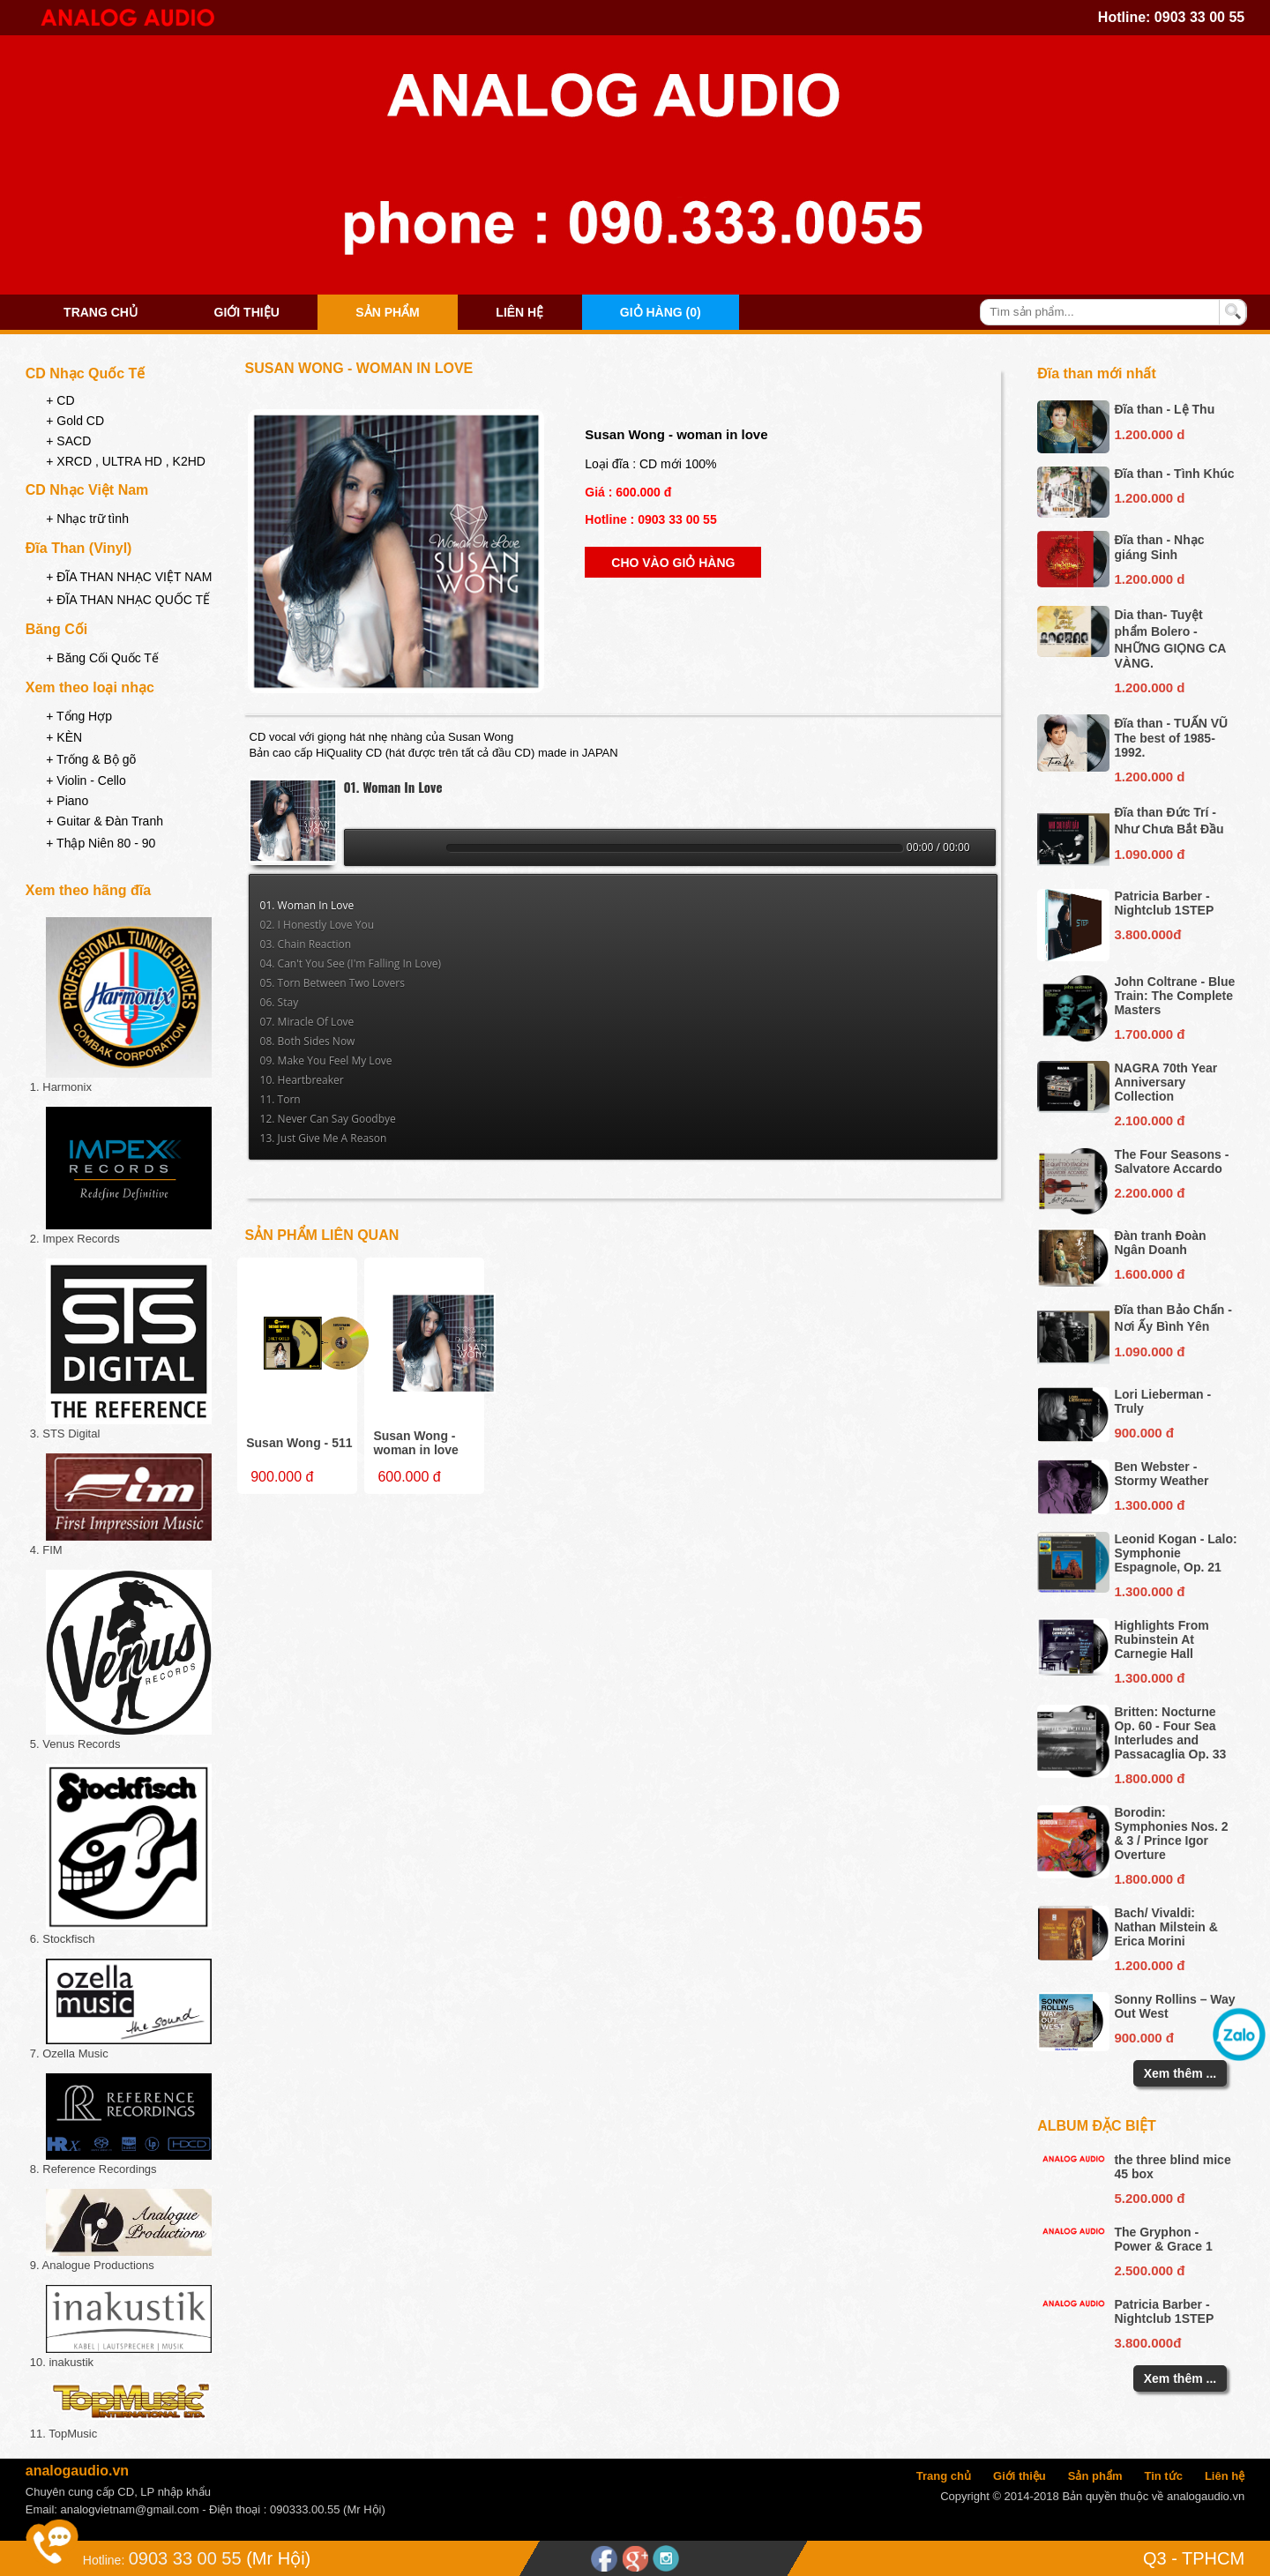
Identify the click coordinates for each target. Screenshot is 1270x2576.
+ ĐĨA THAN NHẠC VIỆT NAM (129, 577)
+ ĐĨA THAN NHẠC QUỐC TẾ (128, 600)
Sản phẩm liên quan (322, 1235)
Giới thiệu (247, 312)
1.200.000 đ (1149, 1965)
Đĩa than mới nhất (1096, 373)
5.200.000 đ (1149, 2198)
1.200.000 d (1149, 434)
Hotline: (103, 2560)
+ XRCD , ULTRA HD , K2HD (125, 461)
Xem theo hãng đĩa (88, 890)
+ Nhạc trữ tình (87, 518)
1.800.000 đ (1149, 1778)
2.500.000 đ (1149, 2270)
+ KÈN (64, 737)
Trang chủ (101, 312)
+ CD (60, 400)
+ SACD (68, 441)
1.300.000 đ (1149, 1504)
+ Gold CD (75, 421)
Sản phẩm (387, 312)
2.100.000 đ (1149, 1120)
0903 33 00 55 (1199, 17)
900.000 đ (1144, 1432)
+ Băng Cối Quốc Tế (102, 658)
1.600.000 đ (1149, 1273)
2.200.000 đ (1149, 1192)
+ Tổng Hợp (79, 716)
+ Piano (67, 801)
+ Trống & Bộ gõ (91, 759)
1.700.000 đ (1149, 1034)
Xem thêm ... (1180, 2073)
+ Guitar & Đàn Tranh (104, 821)
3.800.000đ (1147, 934)
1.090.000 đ (1149, 854)
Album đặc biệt (1096, 2125)
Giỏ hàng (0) (660, 312)
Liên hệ (519, 312)
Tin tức (1163, 2476)
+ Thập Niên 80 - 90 (100, 843)
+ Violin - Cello (85, 780)
